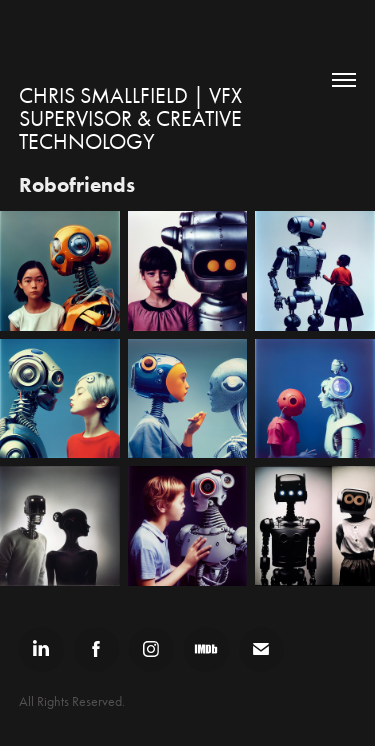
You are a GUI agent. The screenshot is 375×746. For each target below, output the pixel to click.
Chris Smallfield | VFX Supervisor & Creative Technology (133, 119)
